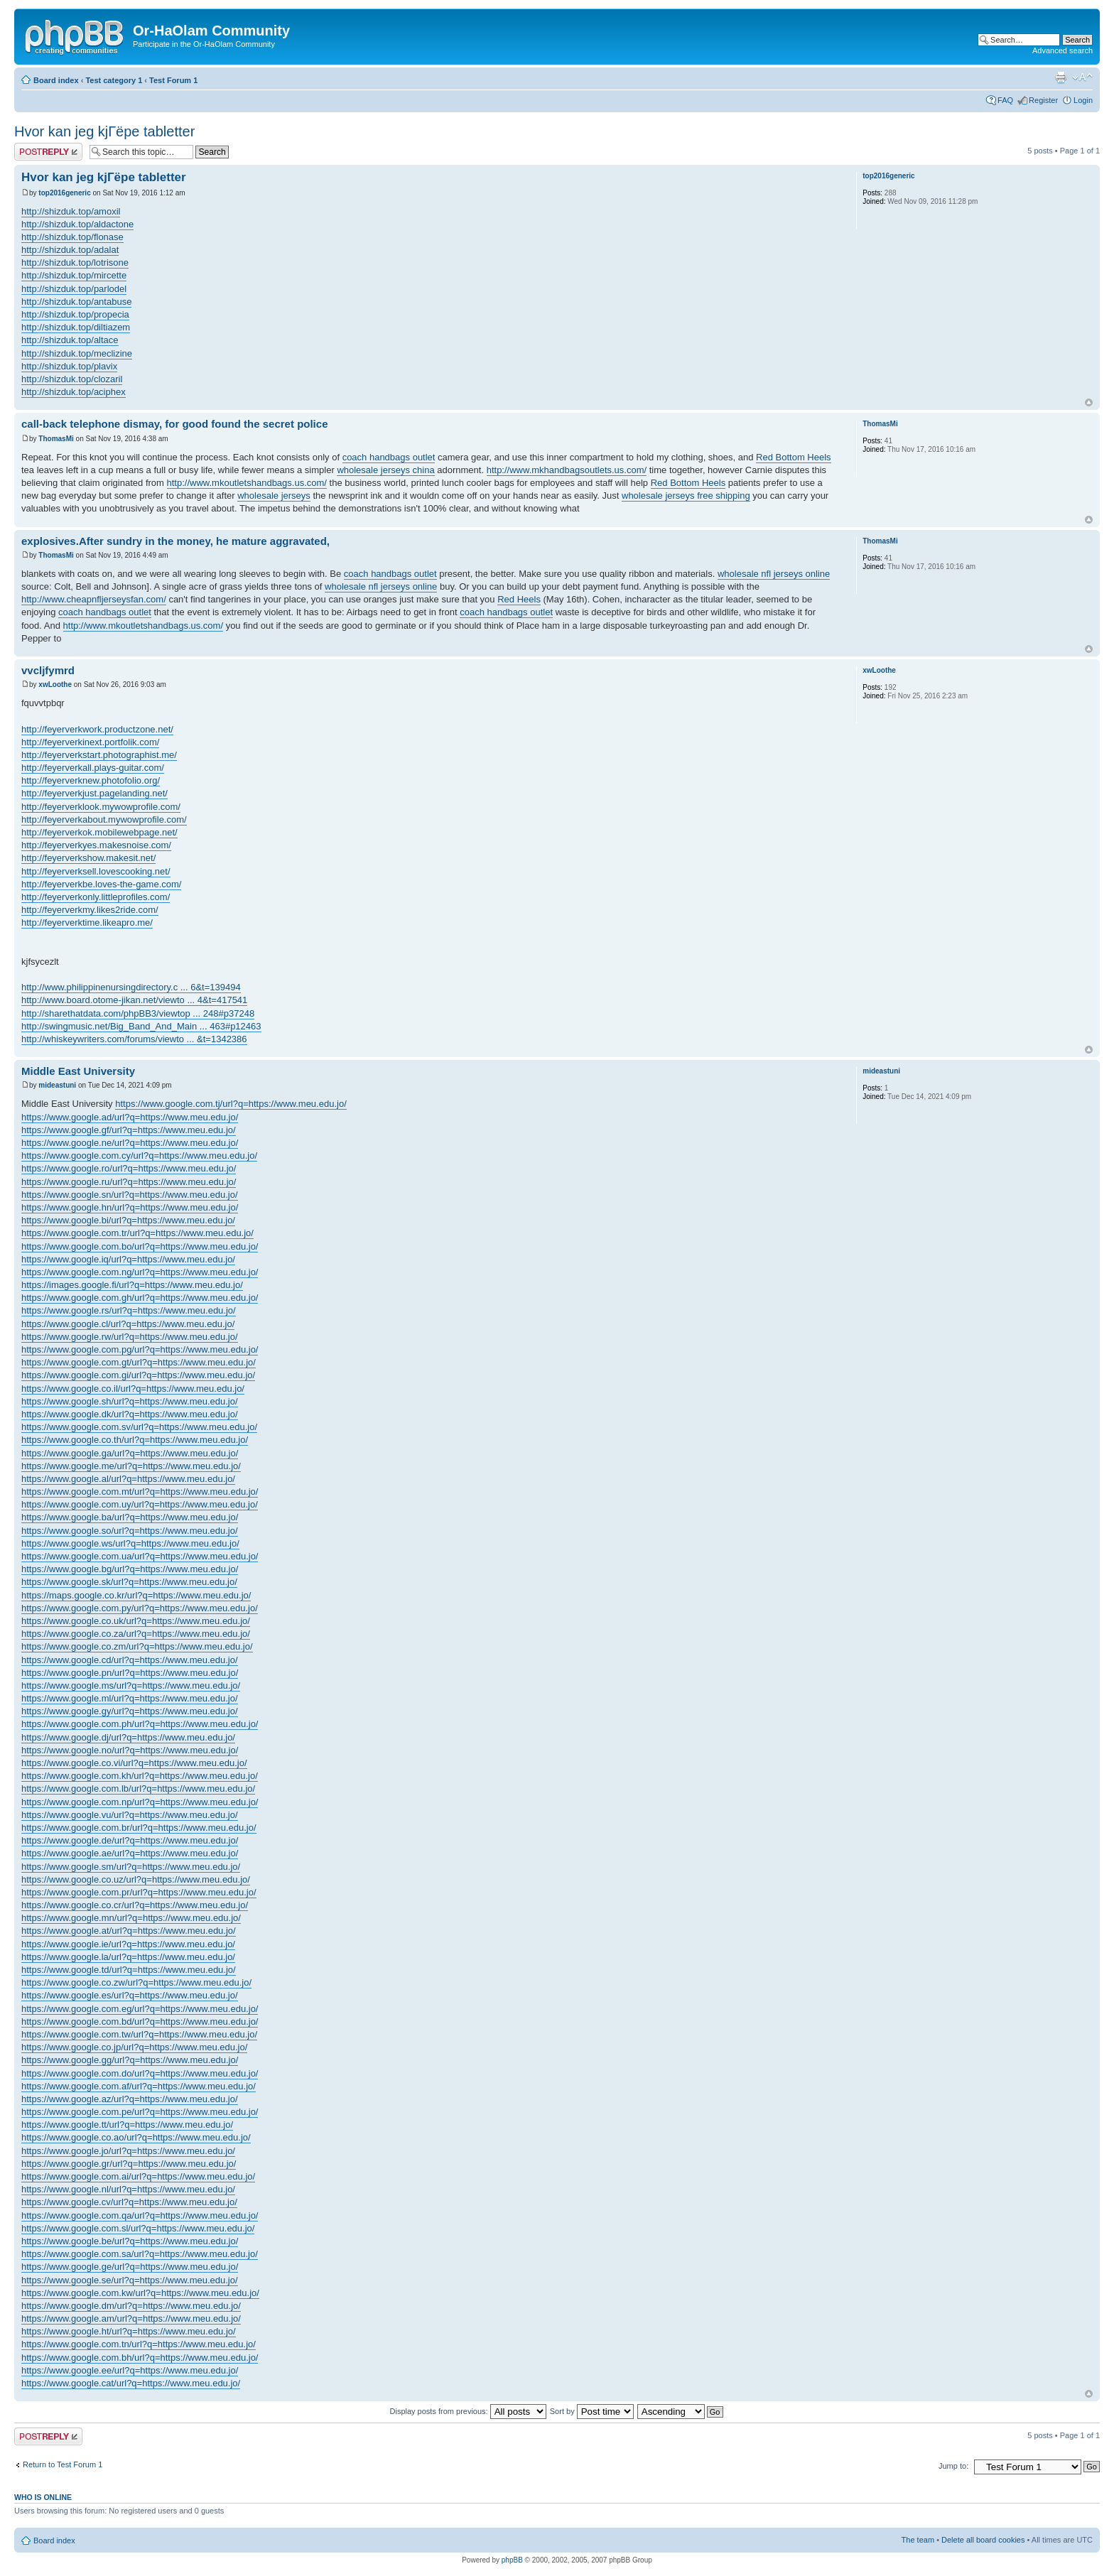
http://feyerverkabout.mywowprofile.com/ (104, 819)
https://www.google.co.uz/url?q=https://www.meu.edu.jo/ (135, 1879)
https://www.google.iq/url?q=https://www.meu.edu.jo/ (128, 1259)
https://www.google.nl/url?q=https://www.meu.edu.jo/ (128, 2189)
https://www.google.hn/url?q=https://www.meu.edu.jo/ (129, 1207)
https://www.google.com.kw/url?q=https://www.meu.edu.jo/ (140, 2293)
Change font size (1082, 77)
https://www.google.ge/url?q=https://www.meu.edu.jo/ (129, 2266)
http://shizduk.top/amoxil (70, 211)
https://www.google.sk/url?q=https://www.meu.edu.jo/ (129, 1581)
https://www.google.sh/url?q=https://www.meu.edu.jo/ (129, 1401)
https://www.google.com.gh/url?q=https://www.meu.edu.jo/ (139, 1297)
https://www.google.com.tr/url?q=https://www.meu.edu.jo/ (137, 1233)
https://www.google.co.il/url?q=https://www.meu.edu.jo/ (132, 1388)
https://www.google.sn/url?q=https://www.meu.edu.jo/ (129, 1194)
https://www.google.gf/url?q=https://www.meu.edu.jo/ (128, 1130)
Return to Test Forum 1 (62, 2464)
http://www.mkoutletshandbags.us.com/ (247, 482)
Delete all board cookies (982, 2540)
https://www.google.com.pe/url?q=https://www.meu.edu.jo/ (139, 2111)
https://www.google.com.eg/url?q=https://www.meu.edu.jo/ (139, 2008)
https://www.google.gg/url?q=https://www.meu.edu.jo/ (129, 2060)
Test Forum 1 (173, 80)
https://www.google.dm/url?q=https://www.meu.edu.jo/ (131, 2305)
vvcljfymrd (48, 670)
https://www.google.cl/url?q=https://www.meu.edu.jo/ (127, 1324)
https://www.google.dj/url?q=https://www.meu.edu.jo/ (128, 1737)
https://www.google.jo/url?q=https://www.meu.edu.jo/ (128, 2150)
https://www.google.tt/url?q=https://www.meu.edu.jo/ (127, 2124)
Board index (56, 80)
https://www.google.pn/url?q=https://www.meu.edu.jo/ (129, 1672)
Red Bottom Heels (793, 457)
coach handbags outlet (389, 457)
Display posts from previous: (468, 2411)
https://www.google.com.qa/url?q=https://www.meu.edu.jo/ (139, 2215)
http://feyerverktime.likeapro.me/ (87, 922)
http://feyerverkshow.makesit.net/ (88, 858)
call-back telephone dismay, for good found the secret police (174, 424)
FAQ (1005, 100)
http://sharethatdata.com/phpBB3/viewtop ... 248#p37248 (137, 1013)
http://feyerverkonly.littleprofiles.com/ (95, 897)
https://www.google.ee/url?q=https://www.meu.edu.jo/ (129, 2370)
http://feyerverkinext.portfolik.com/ (90, 742)
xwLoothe (55, 684)
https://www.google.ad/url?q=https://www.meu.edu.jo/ (129, 1117)
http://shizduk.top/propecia (75, 314)
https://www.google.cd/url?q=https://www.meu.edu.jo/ (129, 1660)
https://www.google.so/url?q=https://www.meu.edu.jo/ (129, 1530)
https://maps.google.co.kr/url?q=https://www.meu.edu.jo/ (136, 1595)
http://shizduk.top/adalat (70, 249)
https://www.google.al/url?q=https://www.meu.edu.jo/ (128, 1478)
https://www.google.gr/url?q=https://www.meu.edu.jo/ (128, 2163)
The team (918, 2540)
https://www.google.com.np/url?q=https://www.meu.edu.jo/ (139, 1802)
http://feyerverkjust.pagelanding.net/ (94, 793)
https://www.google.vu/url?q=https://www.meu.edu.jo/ (129, 1814)
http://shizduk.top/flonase (72, 237)
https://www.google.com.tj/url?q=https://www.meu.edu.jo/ (231, 1103)
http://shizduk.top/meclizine (76, 353)
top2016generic (64, 193)
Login (1083, 100)
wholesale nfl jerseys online (774, 573)
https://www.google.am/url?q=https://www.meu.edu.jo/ (131, 2318)
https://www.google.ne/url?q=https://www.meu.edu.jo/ (129, 1142)
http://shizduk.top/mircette (73, 275)
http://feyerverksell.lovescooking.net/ (96, 871)
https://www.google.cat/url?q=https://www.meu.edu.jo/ (130, 2383)
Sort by (592, 2411)
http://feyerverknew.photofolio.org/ (90, 780)
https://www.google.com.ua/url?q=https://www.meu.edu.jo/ (139, 1556)
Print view (1061, 77)
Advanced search (1062, 50)
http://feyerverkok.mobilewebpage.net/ (99, 832)
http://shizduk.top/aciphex (73, 391)
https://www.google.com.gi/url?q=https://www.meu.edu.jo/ (138, 1375)
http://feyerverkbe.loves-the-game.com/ (101, 884)
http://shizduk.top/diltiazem (75, 327)
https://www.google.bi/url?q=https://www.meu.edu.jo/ (128, 1220)
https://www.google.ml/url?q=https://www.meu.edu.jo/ (129, 1698)
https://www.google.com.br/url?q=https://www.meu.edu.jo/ (138, 1827)
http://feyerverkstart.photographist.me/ (99, 754)
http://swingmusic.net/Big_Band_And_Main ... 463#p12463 (141, 1026)
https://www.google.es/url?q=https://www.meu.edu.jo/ (129, 1995)
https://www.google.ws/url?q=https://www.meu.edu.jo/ (130, 1543)
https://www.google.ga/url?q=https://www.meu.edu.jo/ (129, 1453)
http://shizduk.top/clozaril (71, 379)
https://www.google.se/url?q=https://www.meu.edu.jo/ (129, 2280)
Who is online (43, 2497)
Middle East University (78, 1071)
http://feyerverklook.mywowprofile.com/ (100, 806)
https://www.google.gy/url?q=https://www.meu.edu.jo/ (129, 1711)
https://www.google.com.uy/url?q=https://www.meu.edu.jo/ (139, 1504)
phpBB (512, 2560)
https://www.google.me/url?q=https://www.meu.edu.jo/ (131, 1466)
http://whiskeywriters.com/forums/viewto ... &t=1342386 (134, 1039)
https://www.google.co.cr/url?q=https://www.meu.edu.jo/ (134, 1905)
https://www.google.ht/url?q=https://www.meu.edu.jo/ (128, 2331)
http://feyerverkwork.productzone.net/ (97, 729)
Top (1089, 402)
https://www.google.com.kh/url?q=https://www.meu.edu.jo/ (139, 1775)
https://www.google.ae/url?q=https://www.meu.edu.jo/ (129, 1853)
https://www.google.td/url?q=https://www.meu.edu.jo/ (128, 1969)
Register (1043, 100)
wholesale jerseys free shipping (686, 495)
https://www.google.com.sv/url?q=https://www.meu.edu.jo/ (139, 1427)
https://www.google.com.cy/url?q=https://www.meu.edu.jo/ (139, 1155)
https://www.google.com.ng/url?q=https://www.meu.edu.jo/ (139, 1272)
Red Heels (519, 599)
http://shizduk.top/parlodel (73, 288)
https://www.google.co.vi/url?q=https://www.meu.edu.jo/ (134, 1763)
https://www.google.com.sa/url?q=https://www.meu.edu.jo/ (139, 2253)
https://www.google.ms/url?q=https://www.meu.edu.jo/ (130, 1685)
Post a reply (48, 152)
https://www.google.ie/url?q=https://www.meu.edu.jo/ (128, 1944)
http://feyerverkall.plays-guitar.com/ (92, 767)
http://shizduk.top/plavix (69, 366)
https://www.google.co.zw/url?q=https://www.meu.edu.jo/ (136, 1982)
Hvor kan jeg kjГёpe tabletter (104, 131)
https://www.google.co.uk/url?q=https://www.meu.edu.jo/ (135, 1621)
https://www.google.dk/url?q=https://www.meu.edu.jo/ (129, 1414)
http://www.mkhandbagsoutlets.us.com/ (567, 470)
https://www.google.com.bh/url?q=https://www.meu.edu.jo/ (139, 2357)
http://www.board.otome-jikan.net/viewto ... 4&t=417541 (134, 1000)
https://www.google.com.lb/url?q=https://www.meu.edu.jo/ (138, 1788)
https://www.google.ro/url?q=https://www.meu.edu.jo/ (128, 1168)
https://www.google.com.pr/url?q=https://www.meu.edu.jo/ (138, 1892)
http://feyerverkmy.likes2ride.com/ (89, 909)
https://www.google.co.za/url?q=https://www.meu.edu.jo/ (135, 1633)
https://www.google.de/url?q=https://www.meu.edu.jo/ (129, 1840)
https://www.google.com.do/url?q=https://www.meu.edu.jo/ (139, 2073)
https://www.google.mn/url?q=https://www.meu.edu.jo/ (131, 1917)
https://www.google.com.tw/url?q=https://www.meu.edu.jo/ (139, 2034)
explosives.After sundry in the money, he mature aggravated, (175, 541)
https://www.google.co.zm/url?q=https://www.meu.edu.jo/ (137, 1646)
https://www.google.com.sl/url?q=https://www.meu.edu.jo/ (137, 2228)
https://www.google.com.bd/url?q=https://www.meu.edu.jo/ (139, 2021)
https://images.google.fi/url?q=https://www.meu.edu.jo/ (132, 1284)
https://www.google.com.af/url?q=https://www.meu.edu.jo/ (138, 2086)
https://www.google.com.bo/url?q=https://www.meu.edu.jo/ (139, 1246)
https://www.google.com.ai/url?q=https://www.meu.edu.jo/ (138, 2176)
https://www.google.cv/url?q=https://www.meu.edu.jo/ (129, 2202)
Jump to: (953, 2466)
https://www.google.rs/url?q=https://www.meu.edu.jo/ (128, 1310)
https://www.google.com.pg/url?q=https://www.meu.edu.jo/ (139, 1349)
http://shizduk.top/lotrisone (75, 262)
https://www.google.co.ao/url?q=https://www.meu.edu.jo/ (136, 2137)
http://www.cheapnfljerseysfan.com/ (93, 599)
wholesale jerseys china (385, 470)
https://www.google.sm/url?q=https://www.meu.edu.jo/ (130, 1866)
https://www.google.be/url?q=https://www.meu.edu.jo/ (129, 2241)
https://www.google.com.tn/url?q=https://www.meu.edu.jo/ (138, 2344)
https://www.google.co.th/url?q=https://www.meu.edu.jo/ (134, 1439)
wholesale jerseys (273, 495)
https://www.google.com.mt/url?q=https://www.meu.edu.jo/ (139, 1491)
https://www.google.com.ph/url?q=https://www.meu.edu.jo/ (139, 1724)
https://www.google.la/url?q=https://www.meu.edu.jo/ (128, 1957)
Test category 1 (113, 80)
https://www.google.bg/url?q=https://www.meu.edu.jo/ (129, 1569)
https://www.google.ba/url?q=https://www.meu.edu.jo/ (129, 1517)
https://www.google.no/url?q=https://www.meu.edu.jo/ (129, 1750)
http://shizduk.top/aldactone (77, 224)
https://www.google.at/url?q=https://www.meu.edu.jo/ (128, 1930)
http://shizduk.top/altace (70, 340)
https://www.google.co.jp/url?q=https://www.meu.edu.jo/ (134, 2047)
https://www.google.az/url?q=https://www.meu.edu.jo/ (129, 2099)
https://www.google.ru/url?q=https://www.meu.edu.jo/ (128, 1181)
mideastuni (57, 1085)
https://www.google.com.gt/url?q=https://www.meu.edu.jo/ (138, 1362)
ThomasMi (55, 439)
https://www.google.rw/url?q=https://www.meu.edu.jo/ (129, 1336)
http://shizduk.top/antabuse (76, 301)
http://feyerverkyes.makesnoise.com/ (96, 845)
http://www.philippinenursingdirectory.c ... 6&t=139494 (131, 987)
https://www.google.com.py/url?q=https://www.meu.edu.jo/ (139, 1608)
